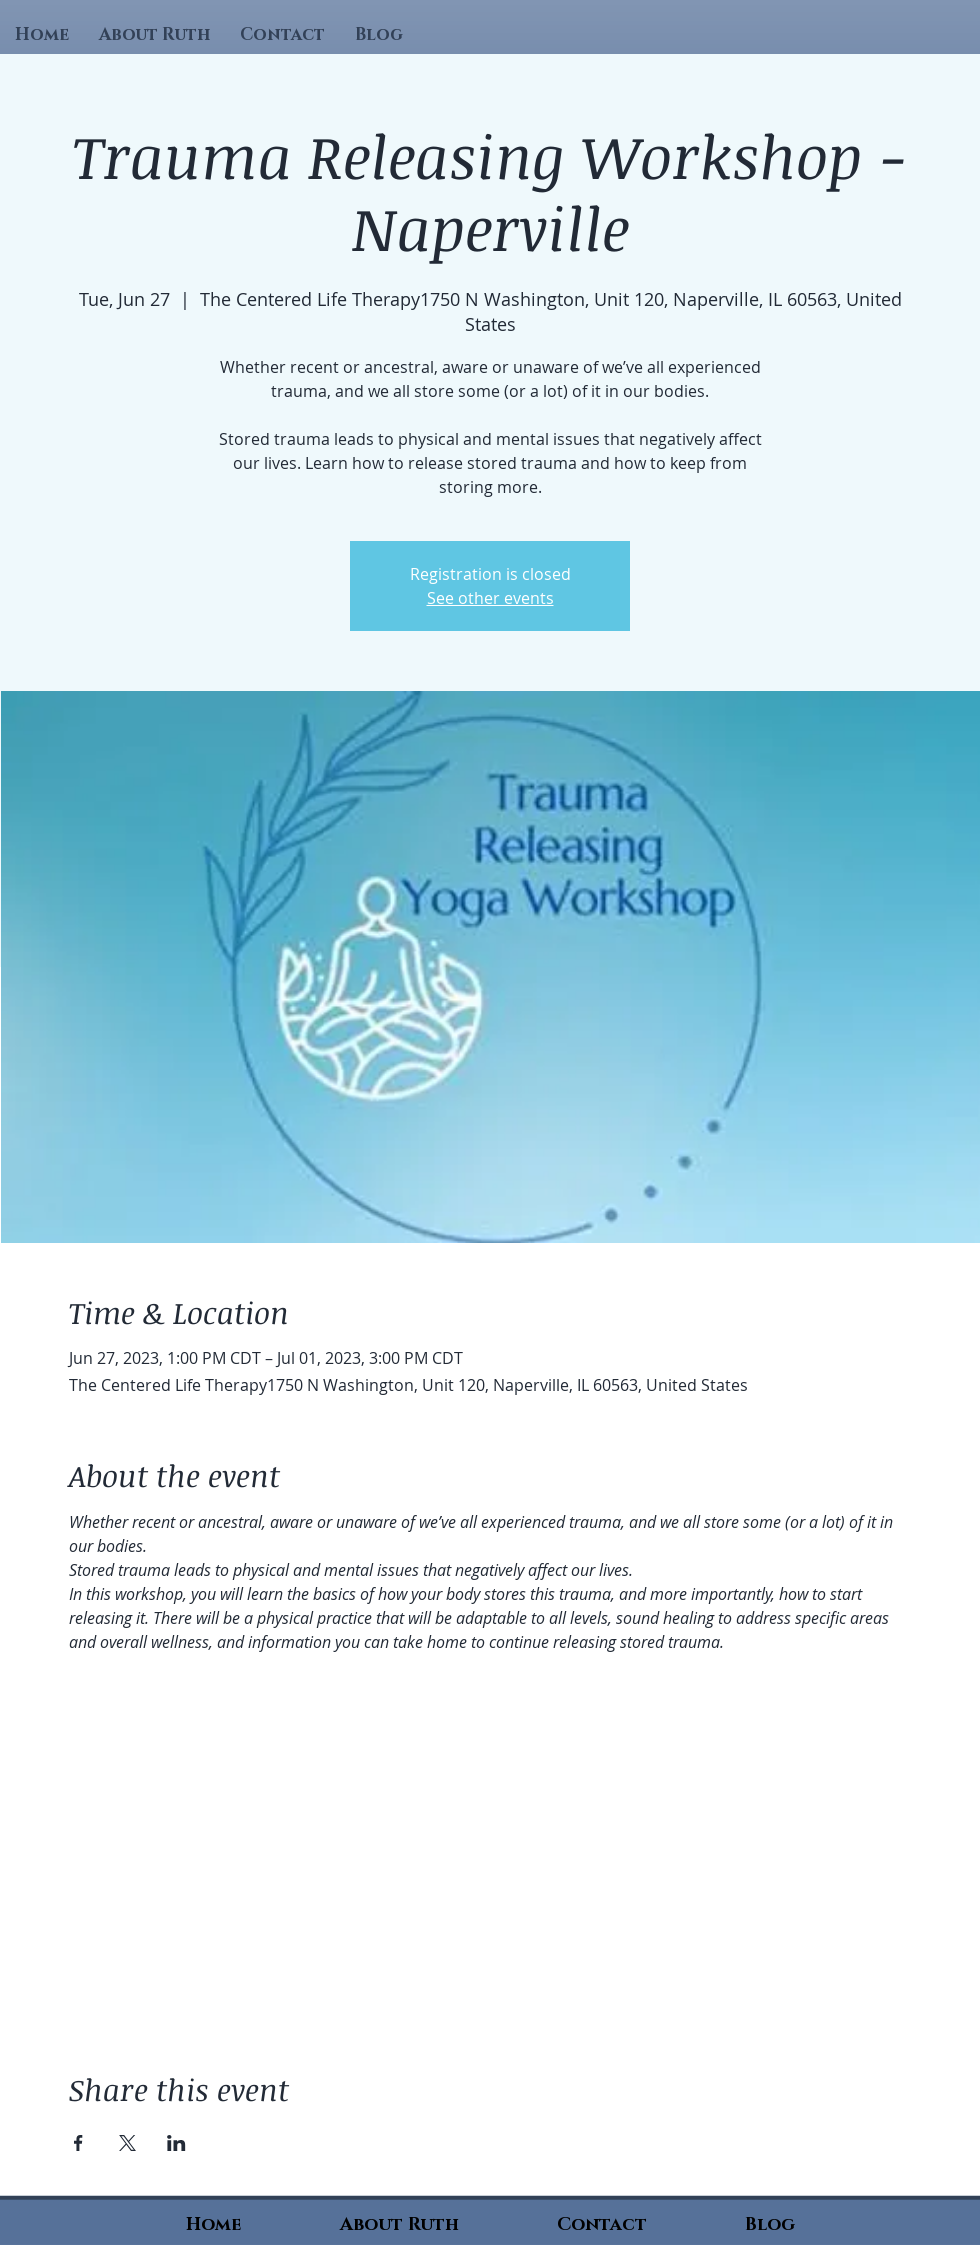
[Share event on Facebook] (78, 2143)
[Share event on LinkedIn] (176, 2143)
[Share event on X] (127, 2143)
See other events (490, 598)
